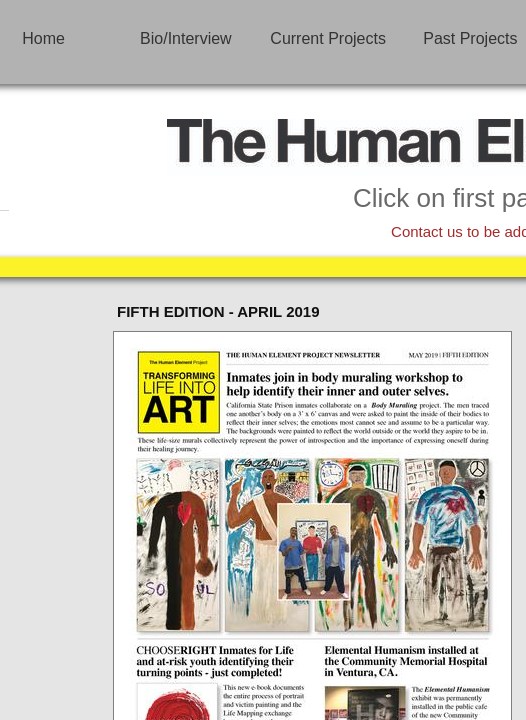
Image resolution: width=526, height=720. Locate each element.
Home (43, 38)
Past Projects (470, 38)
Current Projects (328, 38)
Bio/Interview (186, 38)
